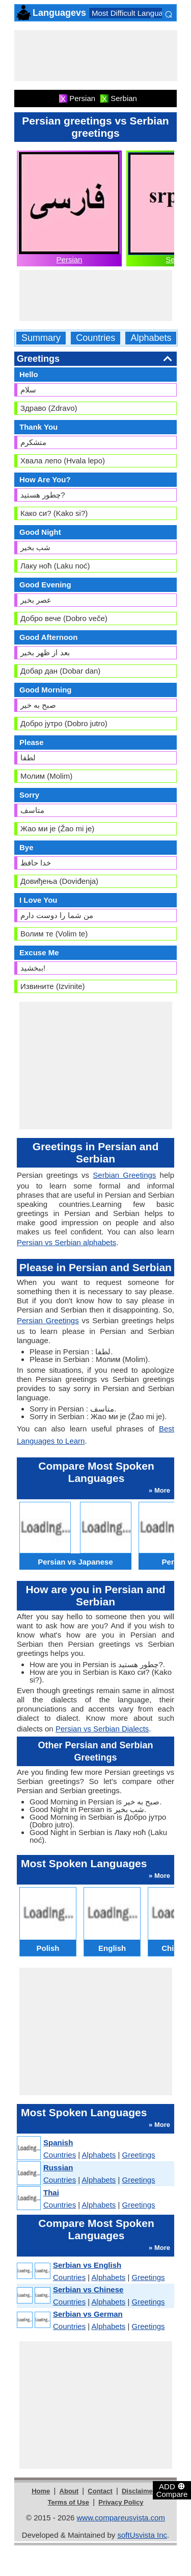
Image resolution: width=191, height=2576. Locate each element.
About (69, 2491)
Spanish (58, 2142)
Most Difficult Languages (133, 13)
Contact (100, 2491)
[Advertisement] (95, 55)
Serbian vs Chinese (88, 2289)
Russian (58, 2167)
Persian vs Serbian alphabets (66, 1242)
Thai (51, 2192)
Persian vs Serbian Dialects (102, 1728)
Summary (41, 338)
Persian (70, 259)
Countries (95, 338)
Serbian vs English (87, 2265)
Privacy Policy (120, 2502)
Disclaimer (138, 2491)
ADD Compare (172, 2489)
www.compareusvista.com (121, 2517)
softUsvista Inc (142, 2535)
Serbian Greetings (124, 1175)
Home (41, 2491)
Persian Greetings (48, 1320)
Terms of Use (68, 2502)
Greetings (138, 2154)
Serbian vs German (88, 2314)
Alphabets (150, 338)
